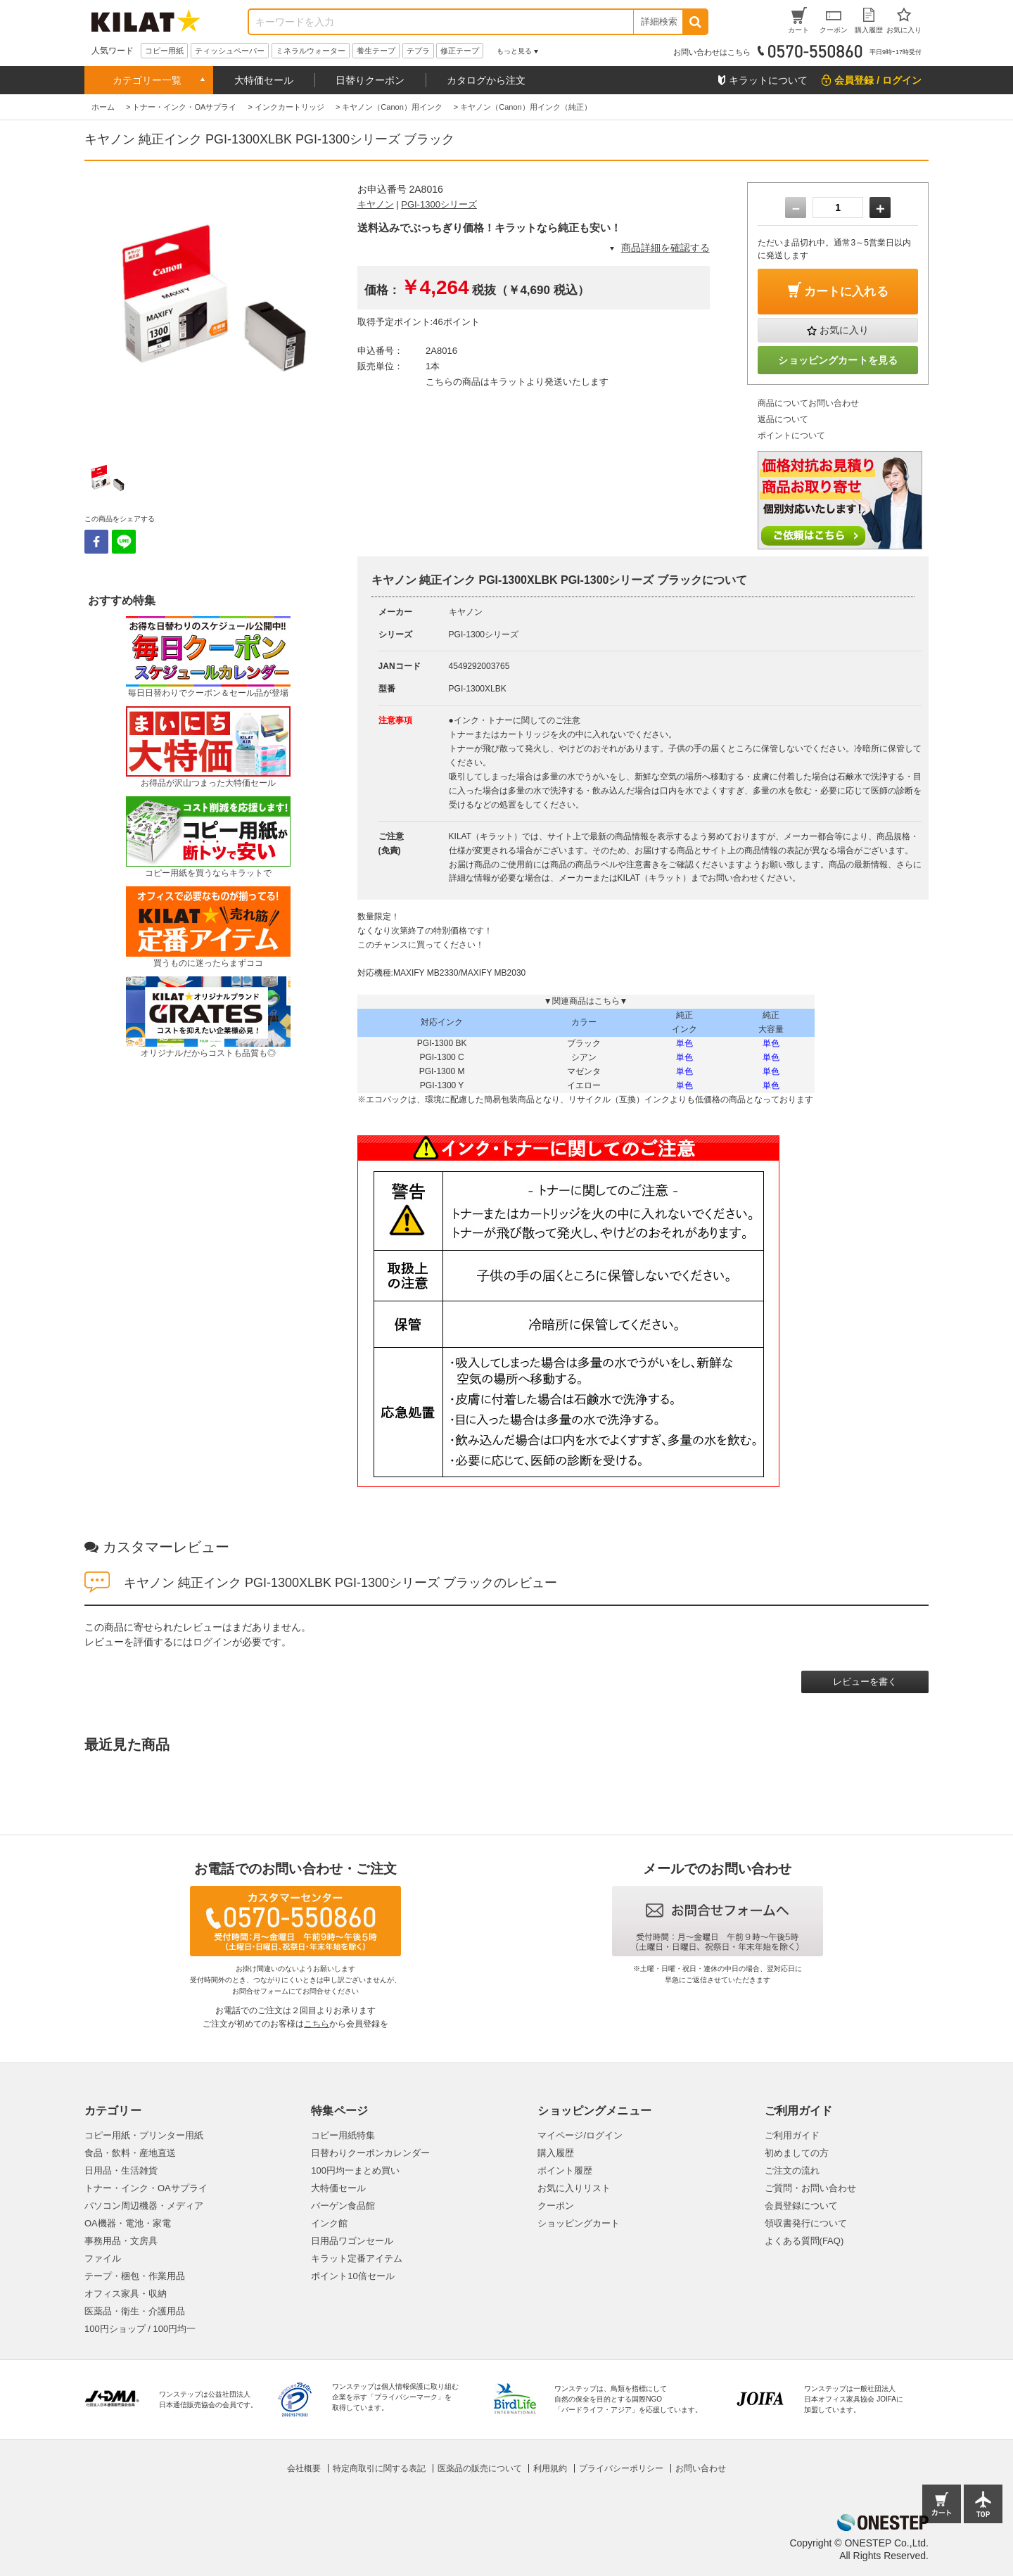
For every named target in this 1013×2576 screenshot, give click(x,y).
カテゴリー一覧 (147, 80)
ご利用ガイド (792, 2135)
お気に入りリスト (574, 2188)
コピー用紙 (164, 50)
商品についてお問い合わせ (808, 403)
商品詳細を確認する (665, 247)
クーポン (555, 2205)
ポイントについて (791, 435)
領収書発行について (806, 2223)
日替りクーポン (370, 80)
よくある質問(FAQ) (804, 2241)
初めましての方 (797, 2153)
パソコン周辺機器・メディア (143, 2205)
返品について (783, 419)
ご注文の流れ (792, 2170)
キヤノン (375, 204)
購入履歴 (555, 2153)
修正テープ (459, 50)
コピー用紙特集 (343, 2135)
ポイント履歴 (564, 2170)
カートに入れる (846, 291)
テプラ (418, 50)
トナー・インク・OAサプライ (146, 2188)
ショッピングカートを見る (838, 360)
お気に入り (844, 330)
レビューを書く (865, 1681)
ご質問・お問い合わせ (810, 2188)
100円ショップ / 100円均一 (140, 2328)
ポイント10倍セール (352, 2276)
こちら (316, 2024)
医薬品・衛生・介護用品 (134, 2311)
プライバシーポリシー (621, 2468)
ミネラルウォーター (310, 50)
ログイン (212, 1641)
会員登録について (801, 2205)
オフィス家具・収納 (125, 2293)
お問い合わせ (700, 2468)
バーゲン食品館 (343, 2205)
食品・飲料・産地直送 (130, 2153)
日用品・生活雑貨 (121, 2170)
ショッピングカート (578, 2223)
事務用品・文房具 (121, 2241)
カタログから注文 (486, 80)
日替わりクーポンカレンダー (370, 2153)
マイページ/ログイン (580, 2135)
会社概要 (304, 2468)
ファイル (102, 2258)
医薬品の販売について (480, 2468)
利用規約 (550, 2468)
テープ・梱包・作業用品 (134, 2276)
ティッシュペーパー (230, 50)
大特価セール (263, 80)
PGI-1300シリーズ (439, 204)
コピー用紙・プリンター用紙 (143, 2135)
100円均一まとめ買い (355, 2170)
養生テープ (376, 50)
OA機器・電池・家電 (127, 2223)
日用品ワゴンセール (352, 2241)
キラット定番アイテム (356, 2258)
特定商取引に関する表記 (379, 2468)
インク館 (329, 2223)
